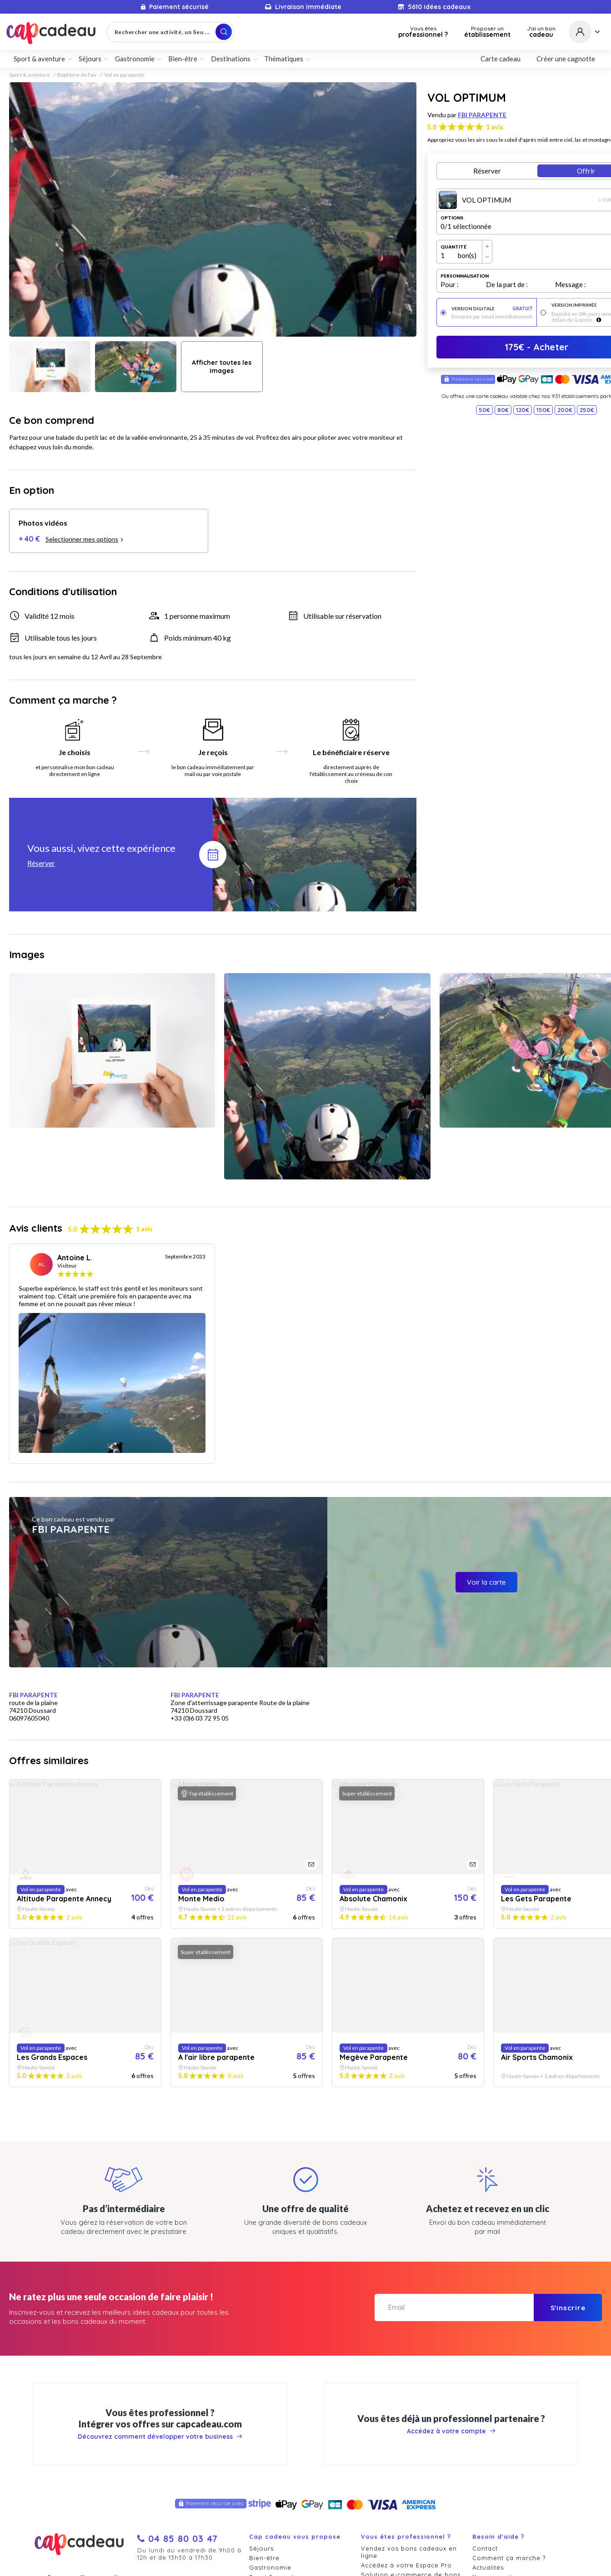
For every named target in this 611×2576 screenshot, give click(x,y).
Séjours (90, 59)
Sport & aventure (39, 59)
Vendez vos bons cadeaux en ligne (409, 2552)
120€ (522, 409)
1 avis (494, 127)
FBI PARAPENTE (482, 115)
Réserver (487, 171)
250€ (587, 409)
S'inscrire (568, 2307)
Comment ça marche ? (509, 2557)
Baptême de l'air (77, 75)
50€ (484, 409)
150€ (543, 409)
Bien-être (182, 59)
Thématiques (283, 59)
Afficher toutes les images (221, 366)
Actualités (488, 2567)
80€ (503, 409)
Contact (485, 2548)
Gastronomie (135, 59)
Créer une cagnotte (565, 59)
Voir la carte (486, 1582)
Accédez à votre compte (451, 2431)
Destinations (230, 59)
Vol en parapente (124, 75)
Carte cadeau (501, 59)
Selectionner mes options (84, 539)
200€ (564, 409)
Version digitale (492, 309)
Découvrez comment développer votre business (160, 2436)
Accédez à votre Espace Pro (406, 2565)
